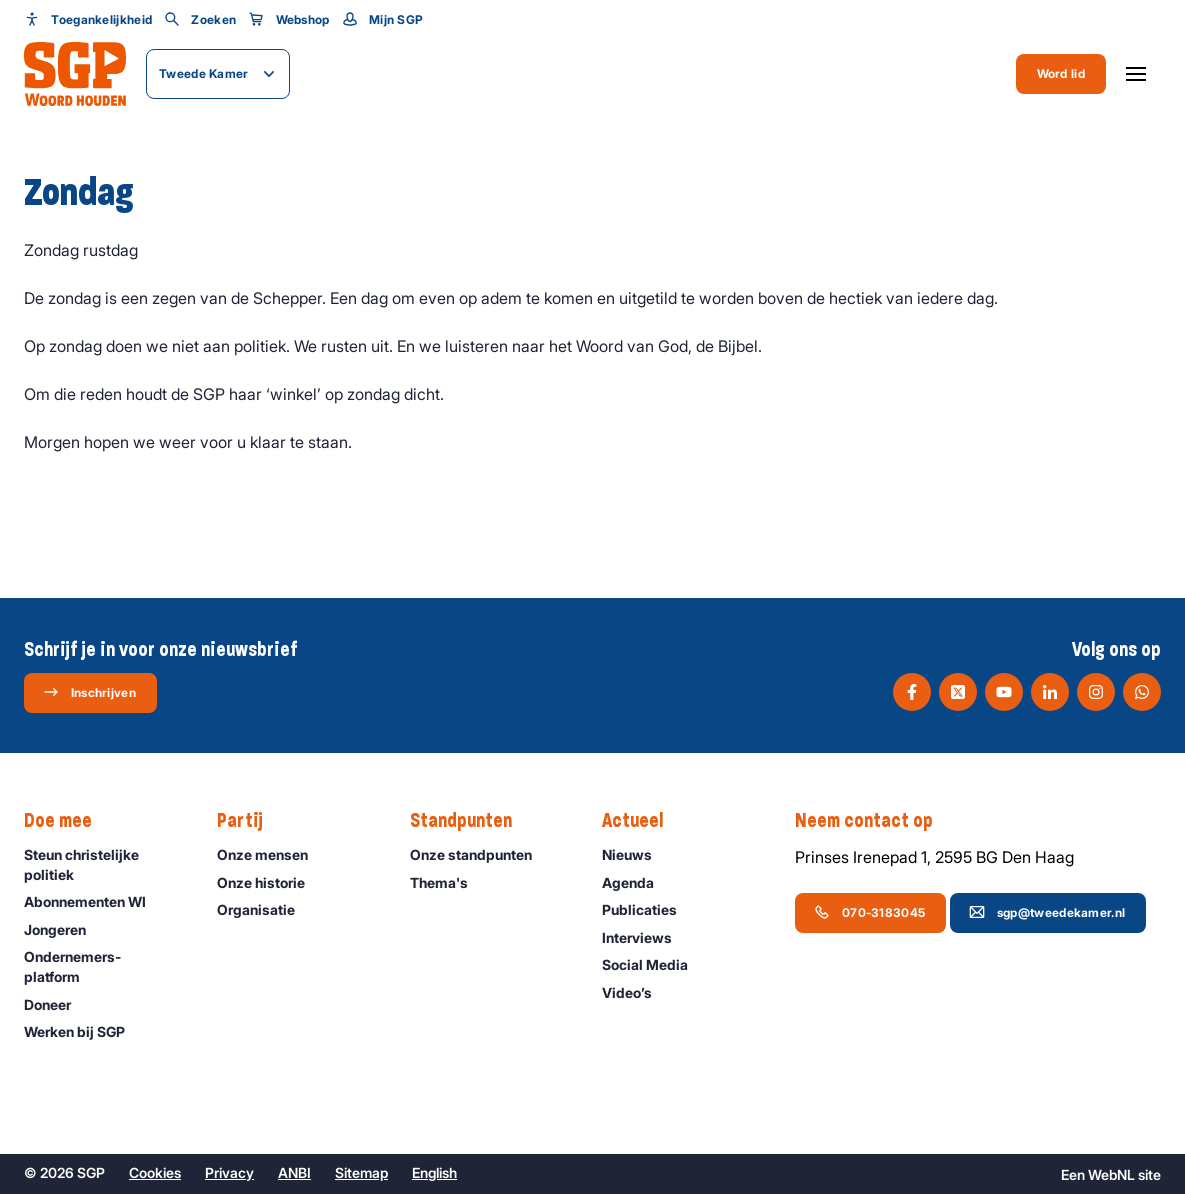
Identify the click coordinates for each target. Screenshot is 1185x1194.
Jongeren (64, 929)
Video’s (636, 992)
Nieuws (636, 854)
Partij (250, 821)
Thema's (448, 882)
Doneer (56, 1004)
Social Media (654, 964)
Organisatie (265, 909)
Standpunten (471, 821)
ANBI (294, 1172)
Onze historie (270, 882)
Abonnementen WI (94, 901)
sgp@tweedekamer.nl (1047, 912)
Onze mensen (271, 854)
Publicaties (648, 909)
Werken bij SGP (83, 1031)
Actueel (642, 821)
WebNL (1111, 1174)
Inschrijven (89, 692)
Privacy (229, 1172)
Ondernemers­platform (104, 966)
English (434, 1172)
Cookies (155, 1172)
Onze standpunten (480, 854)
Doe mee (68, 821)
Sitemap (361, 1172)
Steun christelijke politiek (104, 864)
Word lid (1061, 73)
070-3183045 (869, 912)
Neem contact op (874, 821)
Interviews (646, 937)
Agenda (637, 882)
